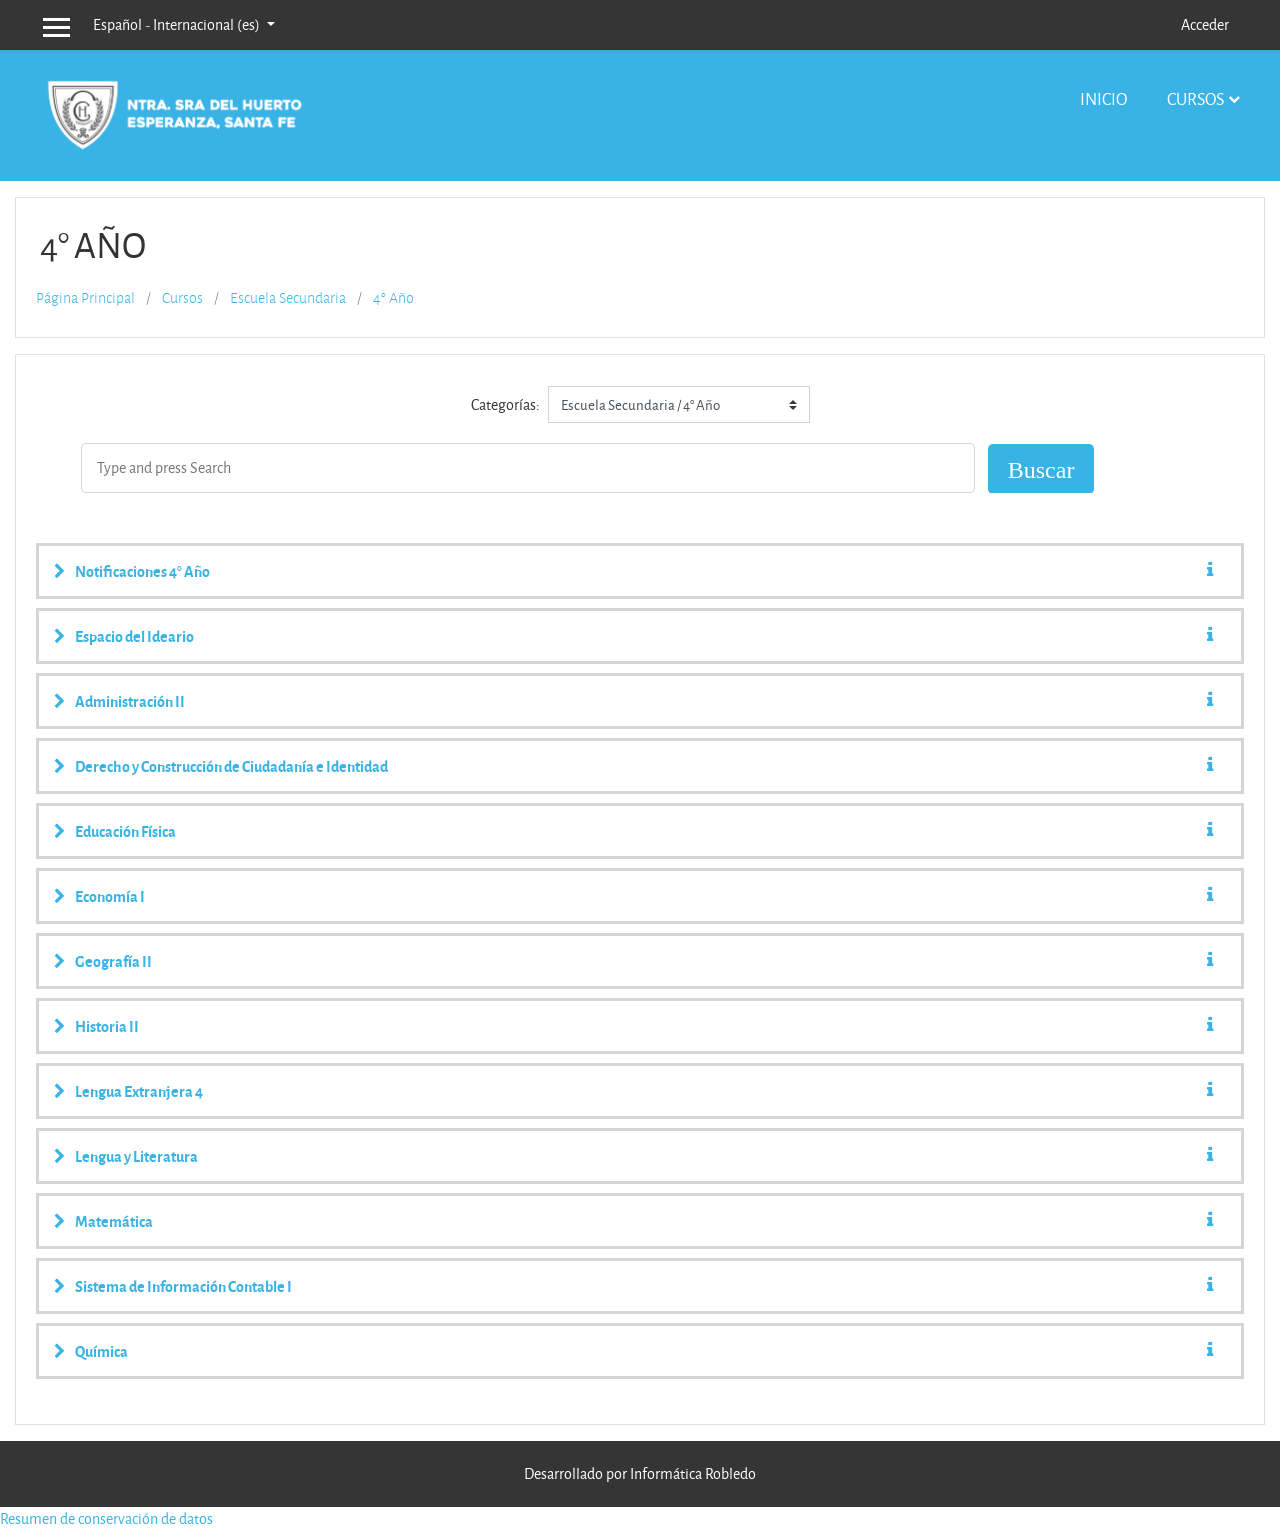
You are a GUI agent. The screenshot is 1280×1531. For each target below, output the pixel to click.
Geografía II (113, 961)
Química (101, 1351)
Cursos (1195, 98)
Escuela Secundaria (288, 298)
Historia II (107, 1026)
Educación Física (125, 831)
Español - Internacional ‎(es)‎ (178, 24)
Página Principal (85, 298)
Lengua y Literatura (136, 1156)
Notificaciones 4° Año (142, 571)
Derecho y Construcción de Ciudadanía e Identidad (231, 766)
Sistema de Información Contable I (183, 1286)
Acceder (1205, 24)
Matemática (114, 1221)
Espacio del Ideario (134, 636)
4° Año (393, 298)
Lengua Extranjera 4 (139, 1091)
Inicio (1103, 98)
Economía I (110, 896)
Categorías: (505, 404)
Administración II (130, 701)
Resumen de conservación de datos (106, 1518)
